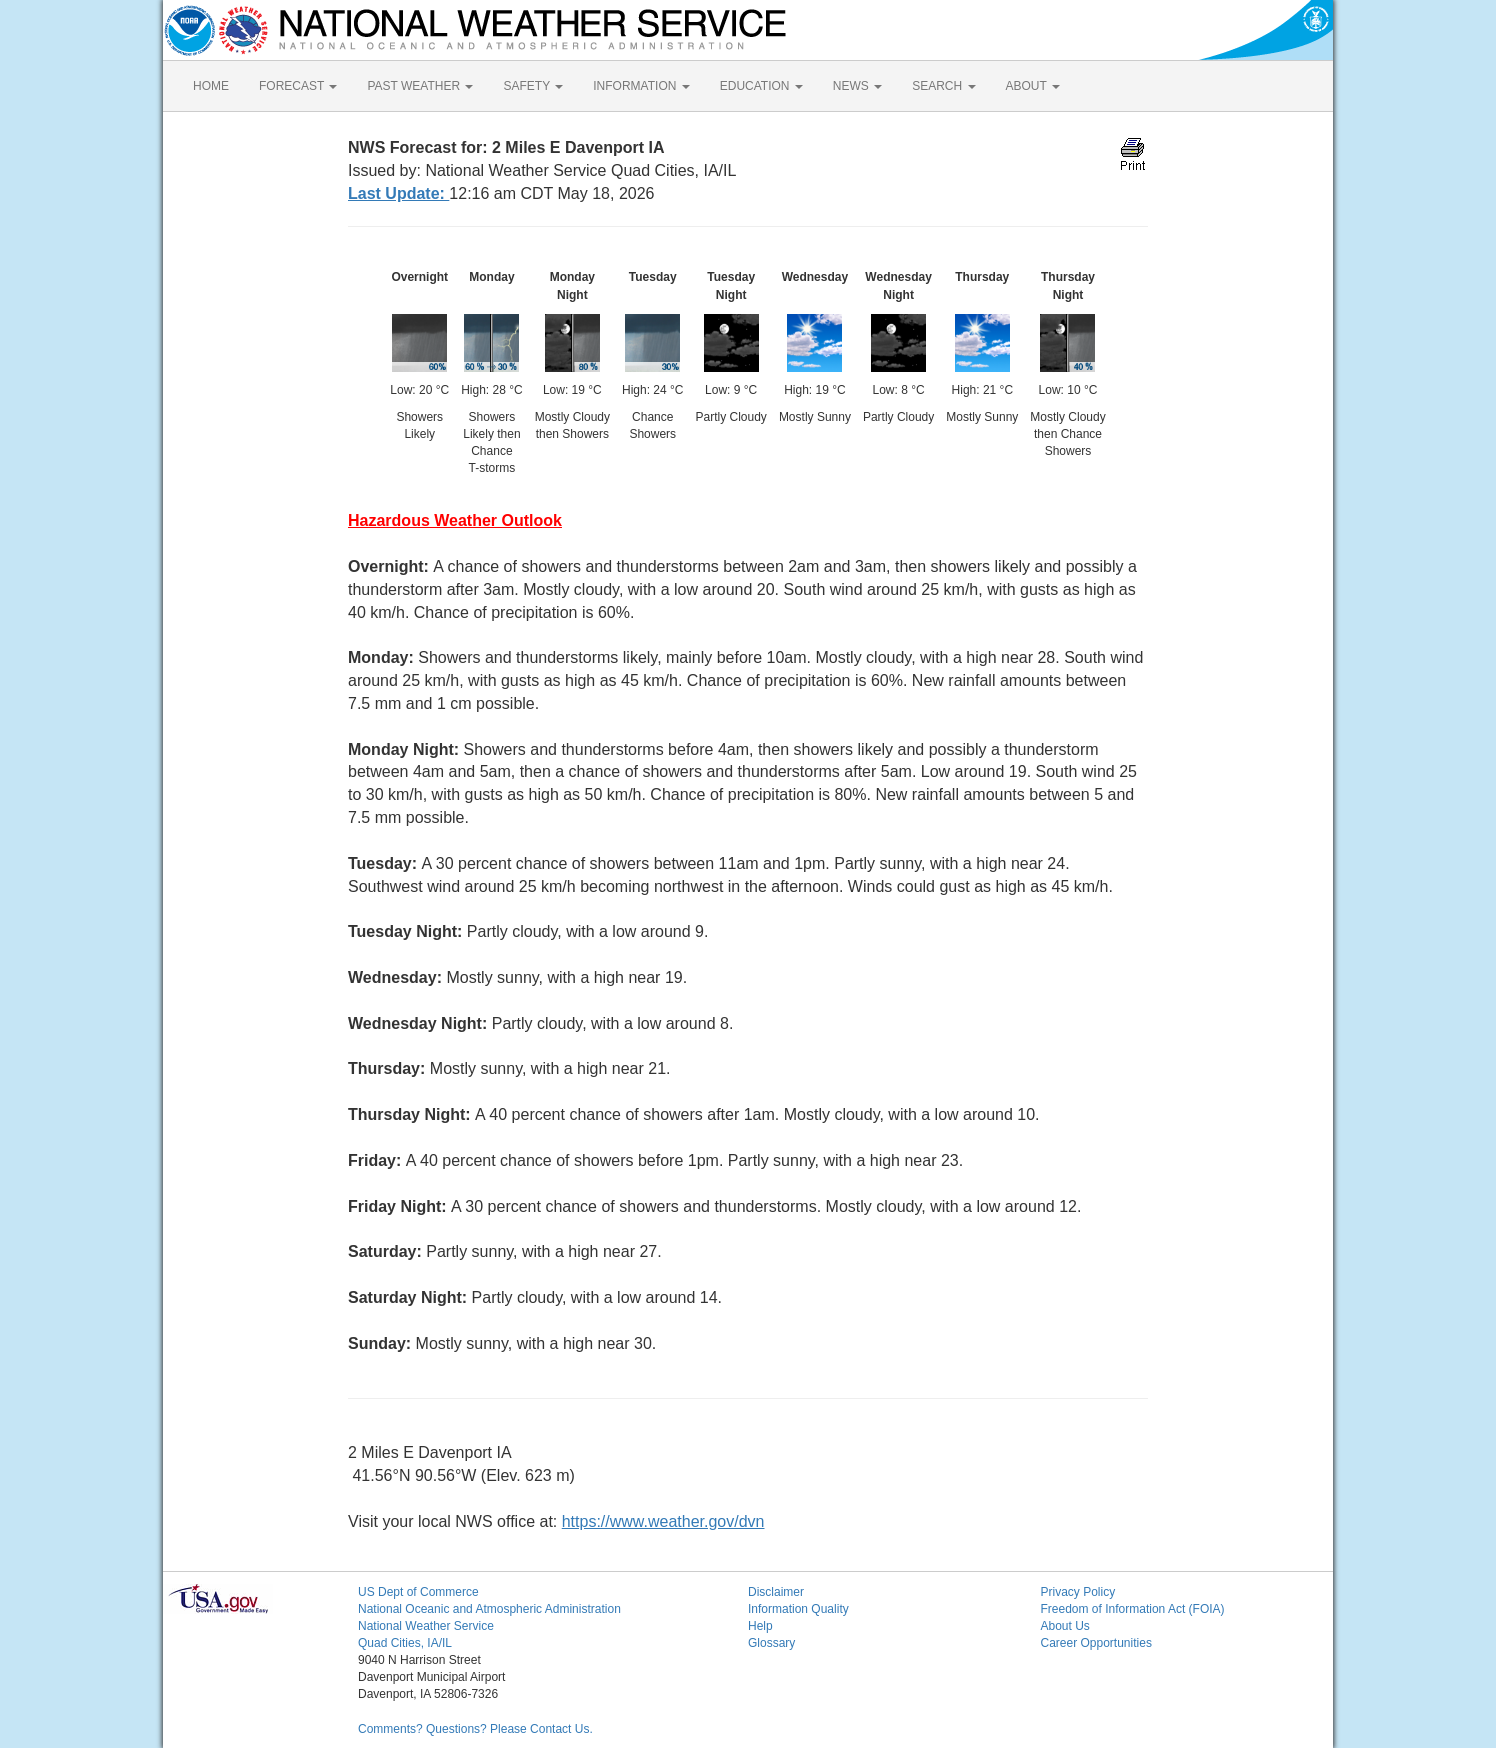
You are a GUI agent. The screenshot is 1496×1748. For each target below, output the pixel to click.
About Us (1065, 1626)
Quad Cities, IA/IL (405, 1643)
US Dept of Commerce (418, 1592)
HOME (211, 86)
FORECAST (298, 86)
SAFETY (533, 86)
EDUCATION (761, 86)
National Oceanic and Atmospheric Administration (489, 1609)
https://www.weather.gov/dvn (663, 1521)
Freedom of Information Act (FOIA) (1133, 1609)
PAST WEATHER (420, 86)
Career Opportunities (1096, 1643)
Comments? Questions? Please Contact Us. (475, 1729)
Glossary (771, 1643)
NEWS (857, 86)
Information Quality (798, 1609)
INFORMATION (641, 86)
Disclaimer (776, 1592)
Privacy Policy (1078, 1592)
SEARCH (943, 86)
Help (760, 1626)
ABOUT (1033, 86)
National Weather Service (426, 1626)
